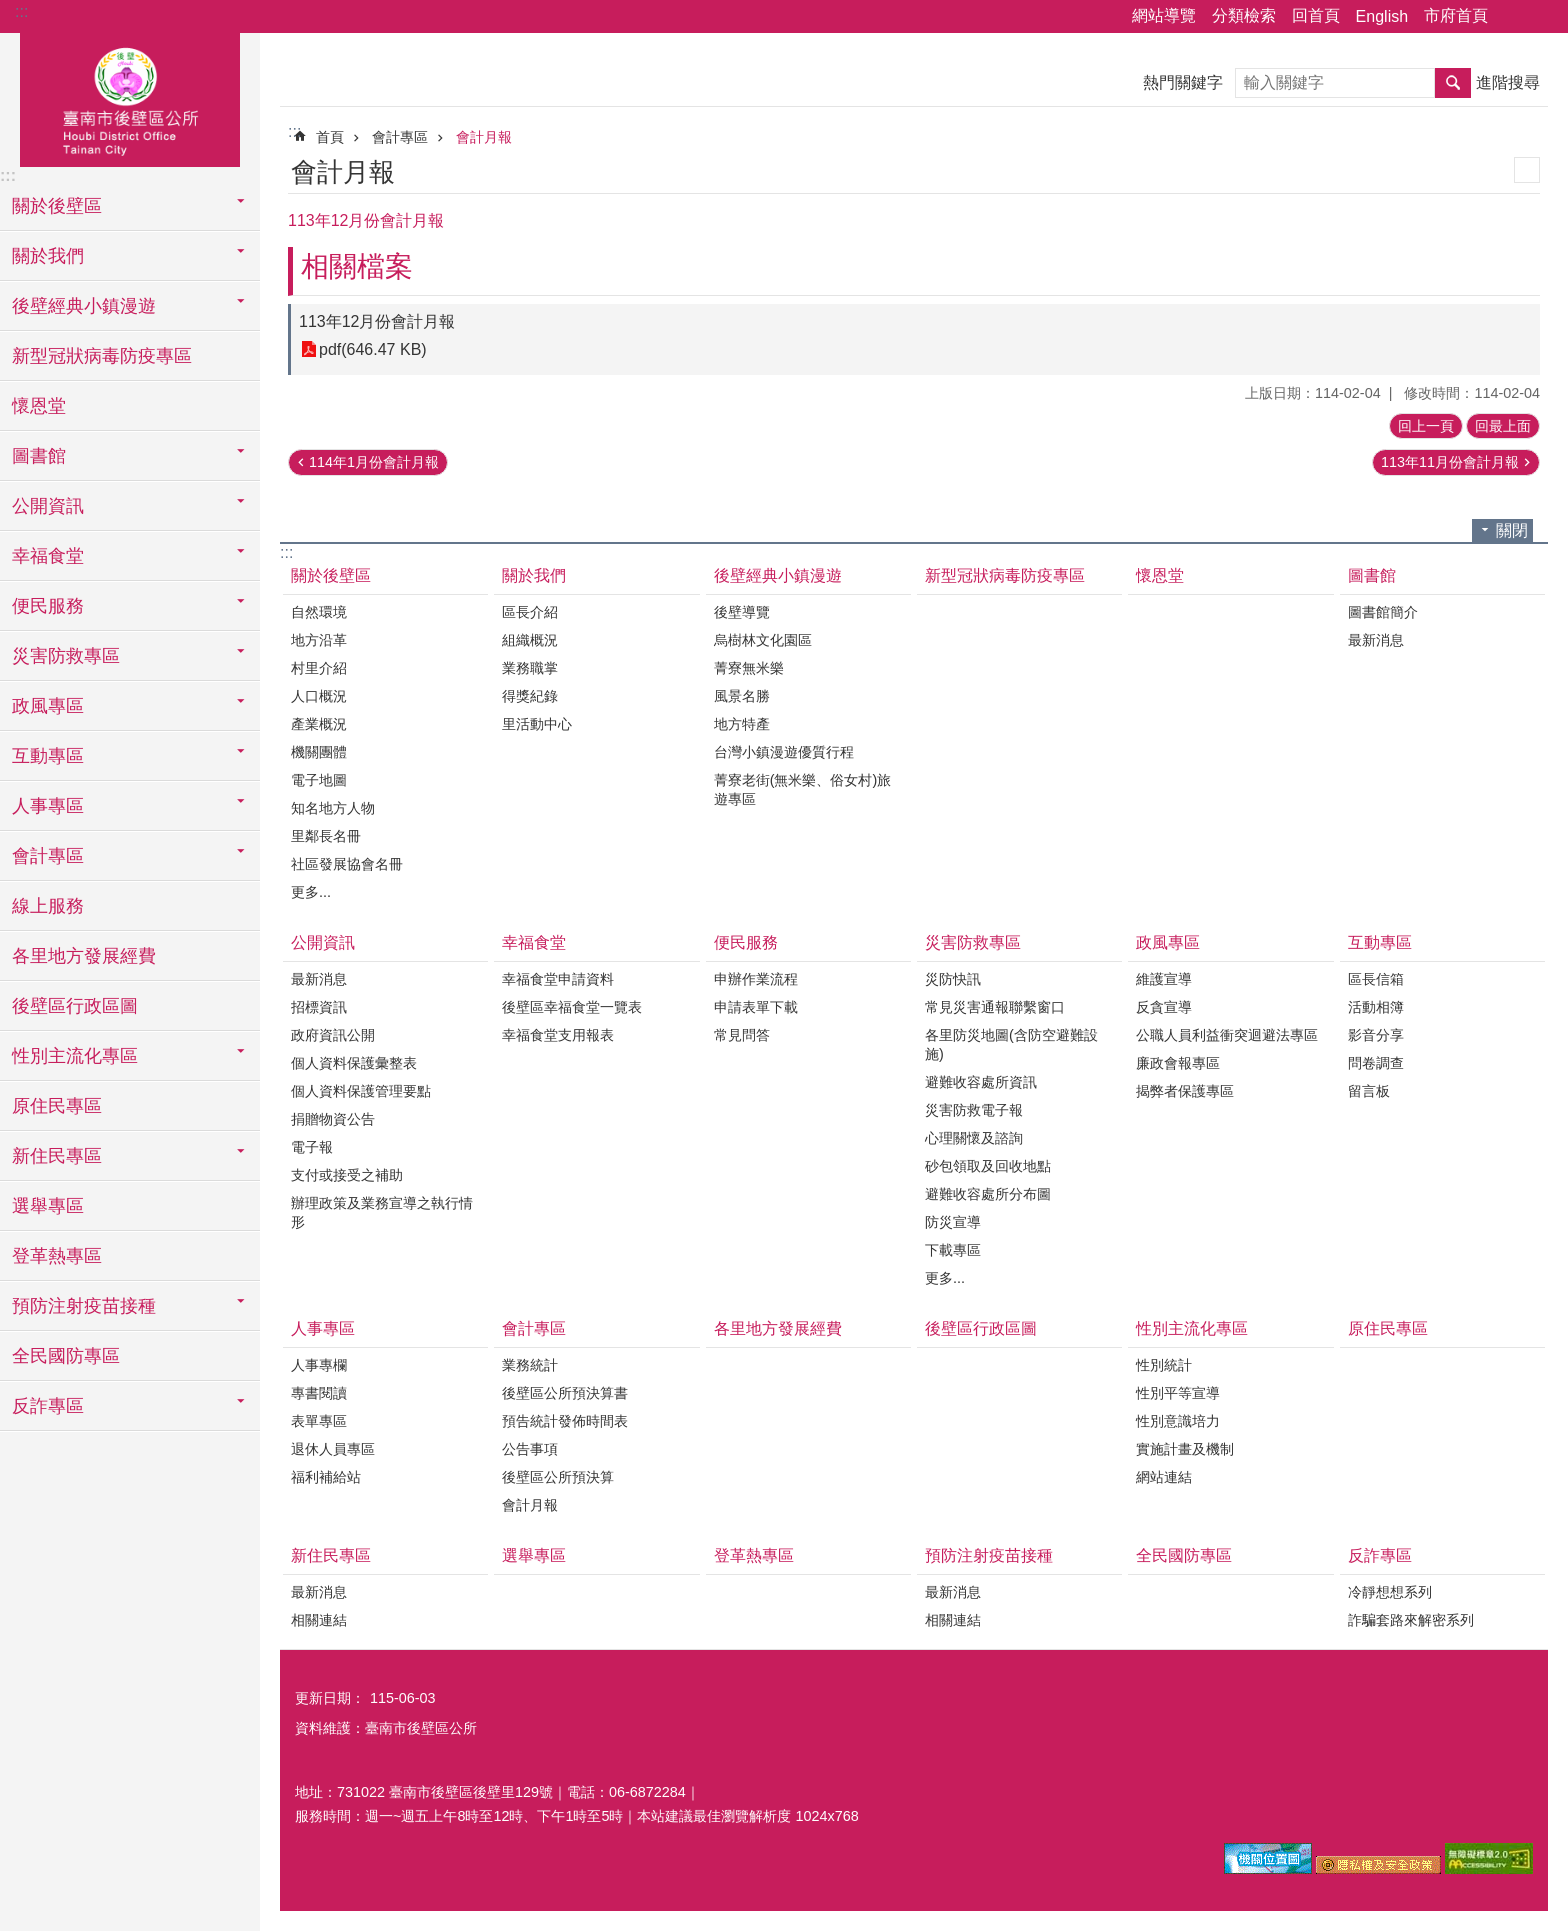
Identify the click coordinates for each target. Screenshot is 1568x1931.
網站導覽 (1164, 15)
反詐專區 (1380, 1555)
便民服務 (746, 942)
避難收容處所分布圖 (988, 1194)
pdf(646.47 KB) (373, 349)
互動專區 (1380, 942)
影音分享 (1376, 1035)
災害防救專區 (973, 942)
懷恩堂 (39, 406)
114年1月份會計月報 (374, 462)
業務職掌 (530, 668)
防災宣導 (953, 1222)
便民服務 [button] (48, 606)
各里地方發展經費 (84, 956)
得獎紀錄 (530, 696)
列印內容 (1527, 170)
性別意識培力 (1178, 1421)
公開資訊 (323, 942)
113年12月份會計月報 (377, 321)
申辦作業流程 (756, 979)
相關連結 (319, 1620)
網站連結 (1164, 1477)
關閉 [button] (1512, 530)
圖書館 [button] (39, 456)
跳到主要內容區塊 (10, 10)
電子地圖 (319, 780)
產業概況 (319, 724)
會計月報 (484, 137)
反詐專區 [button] (48, 1406)
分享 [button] (1513, 17)
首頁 (330, 137)
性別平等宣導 (1178, 1393)
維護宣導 (1164, 979)
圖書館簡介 (1383, 612)
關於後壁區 (331, 575)
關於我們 (534, 575)
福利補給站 (326, 1477)
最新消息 (1376, 640)
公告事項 (530, 1449)
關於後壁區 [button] (57, 206)
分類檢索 (1244, 15)
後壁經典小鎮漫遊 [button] (84, 306)
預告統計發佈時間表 (565, 1421)
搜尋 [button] (1453, 83)
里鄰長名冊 (326, 836)
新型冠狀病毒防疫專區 (102, 356)
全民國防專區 (66, 1356)
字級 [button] (1541, 17)
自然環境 (319, 612)
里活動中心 (537, 724)
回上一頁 (1426, 426)
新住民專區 (331, 1555)
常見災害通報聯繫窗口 (995, 1007)
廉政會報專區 (1178, 1063)
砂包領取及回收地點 (988, 1166)
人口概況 (319, 696)
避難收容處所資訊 (981, 1082)
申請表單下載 (756, 1007)
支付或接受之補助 (347, 1175)
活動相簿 (1376, 1007)
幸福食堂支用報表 (558, 1035)
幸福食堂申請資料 (558, 979)
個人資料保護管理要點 (361, 1091)
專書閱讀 (319, 1393)
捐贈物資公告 (333, 1119)
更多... (311, 892)
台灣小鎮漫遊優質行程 (784, 752)
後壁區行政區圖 (75, 1006)
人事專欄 (319, 1365)
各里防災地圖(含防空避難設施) (1011, 1044)
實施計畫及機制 (1185, 1449)
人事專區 (323, 1328)
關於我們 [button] (48, 256)
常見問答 (742, 1035)
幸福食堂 (534, 942)
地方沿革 (319, 640)
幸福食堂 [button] (48, 556)
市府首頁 (1456, 15)
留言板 (1369, 1091)
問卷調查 (1376, 1063)
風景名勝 (742, 696)
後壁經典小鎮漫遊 (778, 575)
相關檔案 (357, 266)
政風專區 (1168, 942)
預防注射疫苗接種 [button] (84, 1306)
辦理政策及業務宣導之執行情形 (382, 1212)
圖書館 (1372, 575)
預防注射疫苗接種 (989, 1555)
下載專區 (953, 1250)
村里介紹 (319, 668)
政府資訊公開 (333, 1035)
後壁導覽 (742, 612)
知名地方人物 (333, 808)
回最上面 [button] (1503, 426)
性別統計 (1164, 1365)
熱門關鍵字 (1183, 82)
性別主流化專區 (1192, 1328)
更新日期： (330, 1698)
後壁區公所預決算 (558, 1477)
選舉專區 (48, 1206)
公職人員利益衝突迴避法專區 (1227, 1035)
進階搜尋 (1508, 82)
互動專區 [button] (48, 756)
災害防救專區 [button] (66, 656)
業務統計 (530, 1365)
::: (21, 11)
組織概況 (530, 640)
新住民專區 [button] (57, 1156)
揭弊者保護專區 (1185, 1091)
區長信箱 (1376, 979)
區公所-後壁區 (130, 97)
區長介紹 (530, 612)
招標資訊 (319, 1007)
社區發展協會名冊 (347, 864)
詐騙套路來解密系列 (1411, 1620)
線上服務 (48, 906)
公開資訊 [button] (48, 506)
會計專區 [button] (48, 856)
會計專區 (400, 137)
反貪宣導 (1164, 1007)
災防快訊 (953, 979)
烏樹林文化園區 (763, 640)
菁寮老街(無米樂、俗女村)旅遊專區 (803, 789)
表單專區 (319, 1421)
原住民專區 (57, 1106)
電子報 (312, 1147)
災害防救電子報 (974, 1110)
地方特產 (742, 724)
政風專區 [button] (48, 706)
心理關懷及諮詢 (974, 1138)
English (1382, 16)
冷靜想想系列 (1390, 1592)
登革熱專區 (57, 1256)
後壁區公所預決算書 (565, 1393)
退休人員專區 (333, 1449)
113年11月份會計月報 (1450, 462)
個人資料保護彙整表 (354, 1063)
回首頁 (1316, 15)
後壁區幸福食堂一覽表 (572, 1007)
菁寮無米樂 (749, 668)
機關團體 (319, 752)
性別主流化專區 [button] (75, 1056)
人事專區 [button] (48, 806)
